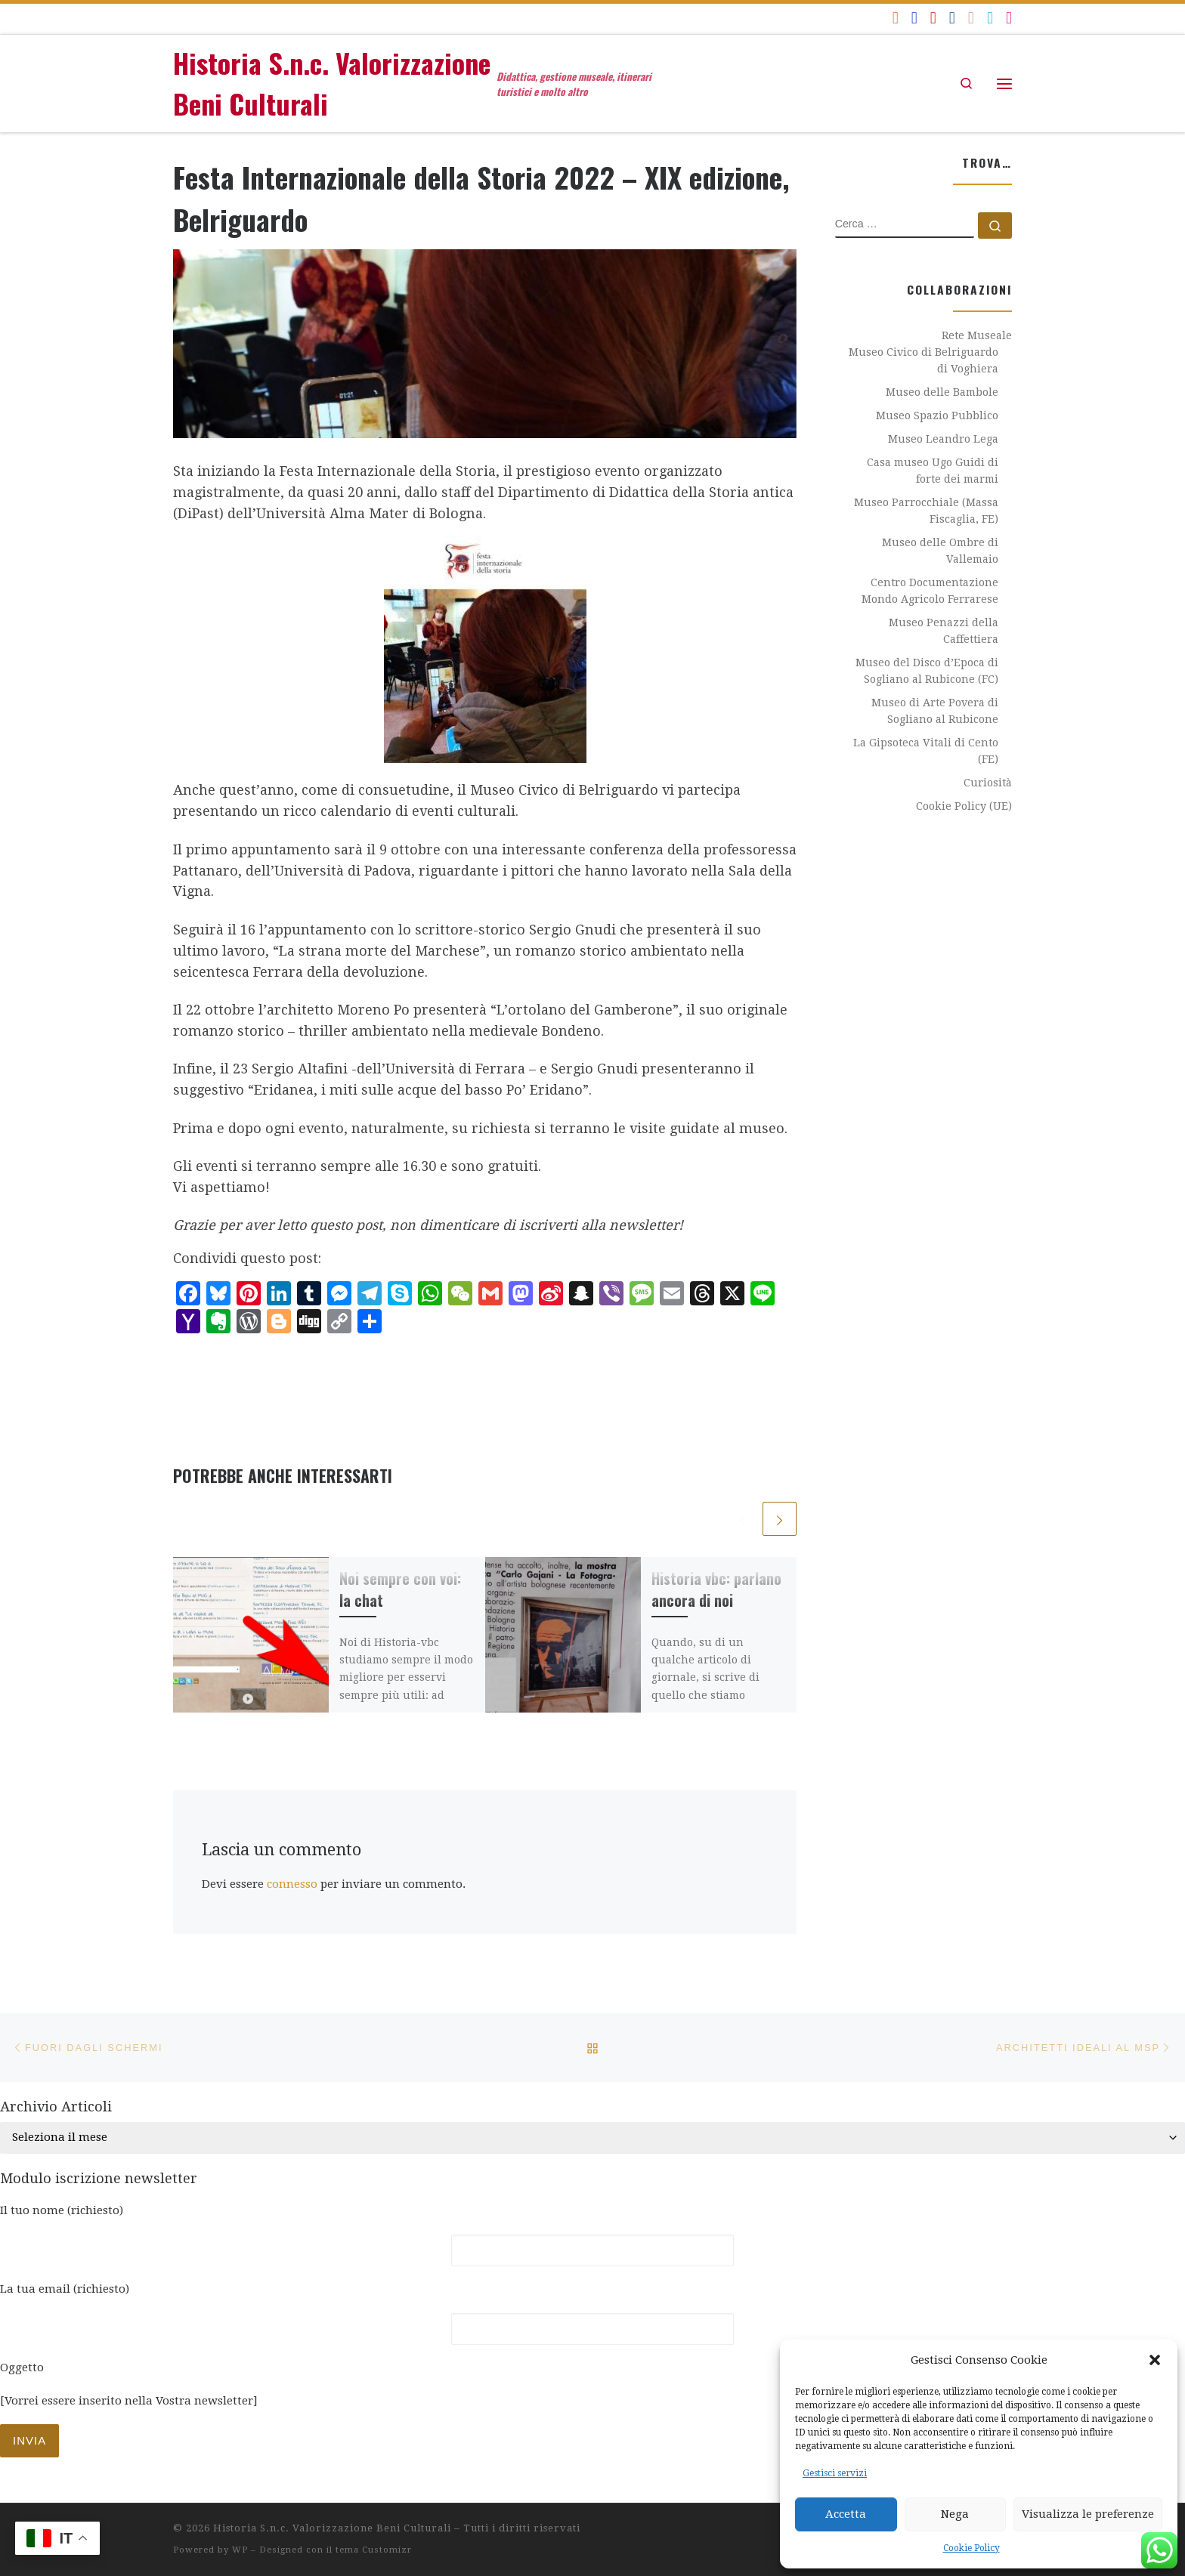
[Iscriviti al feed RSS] (896, 17)
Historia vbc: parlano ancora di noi (716, 1589)
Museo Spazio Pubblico (937, 415)
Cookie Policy (971, 2548)
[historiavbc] (990, 17)
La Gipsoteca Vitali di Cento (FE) (925, 751)
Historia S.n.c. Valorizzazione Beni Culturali (332, 2528)
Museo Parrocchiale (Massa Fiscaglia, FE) (926, 510)
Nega (955, 2514)
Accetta (845, 2514)
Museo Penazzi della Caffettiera (943, 630)
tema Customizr (374, 2550)
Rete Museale (977, 335)
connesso (292, 1884)
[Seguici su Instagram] (1009, 17)
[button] (1154, 2360)
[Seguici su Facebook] (914, 17)
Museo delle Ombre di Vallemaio (940, 550)
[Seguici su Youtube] (933, 17)
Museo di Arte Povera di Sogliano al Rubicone (934, 711)
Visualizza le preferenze (1088, 2514)
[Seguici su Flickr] (971, 17)
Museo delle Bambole (942, 392)
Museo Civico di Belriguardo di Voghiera (923, 360)
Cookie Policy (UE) (964, 806)
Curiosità (988, 783)
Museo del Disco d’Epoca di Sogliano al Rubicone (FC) (926, 670)
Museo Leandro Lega (943, 439)
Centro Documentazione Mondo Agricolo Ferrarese (930, 590)
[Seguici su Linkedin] (952, 17)
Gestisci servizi (835, 2473)
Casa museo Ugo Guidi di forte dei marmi (932, 470)
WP (240, 2550)
